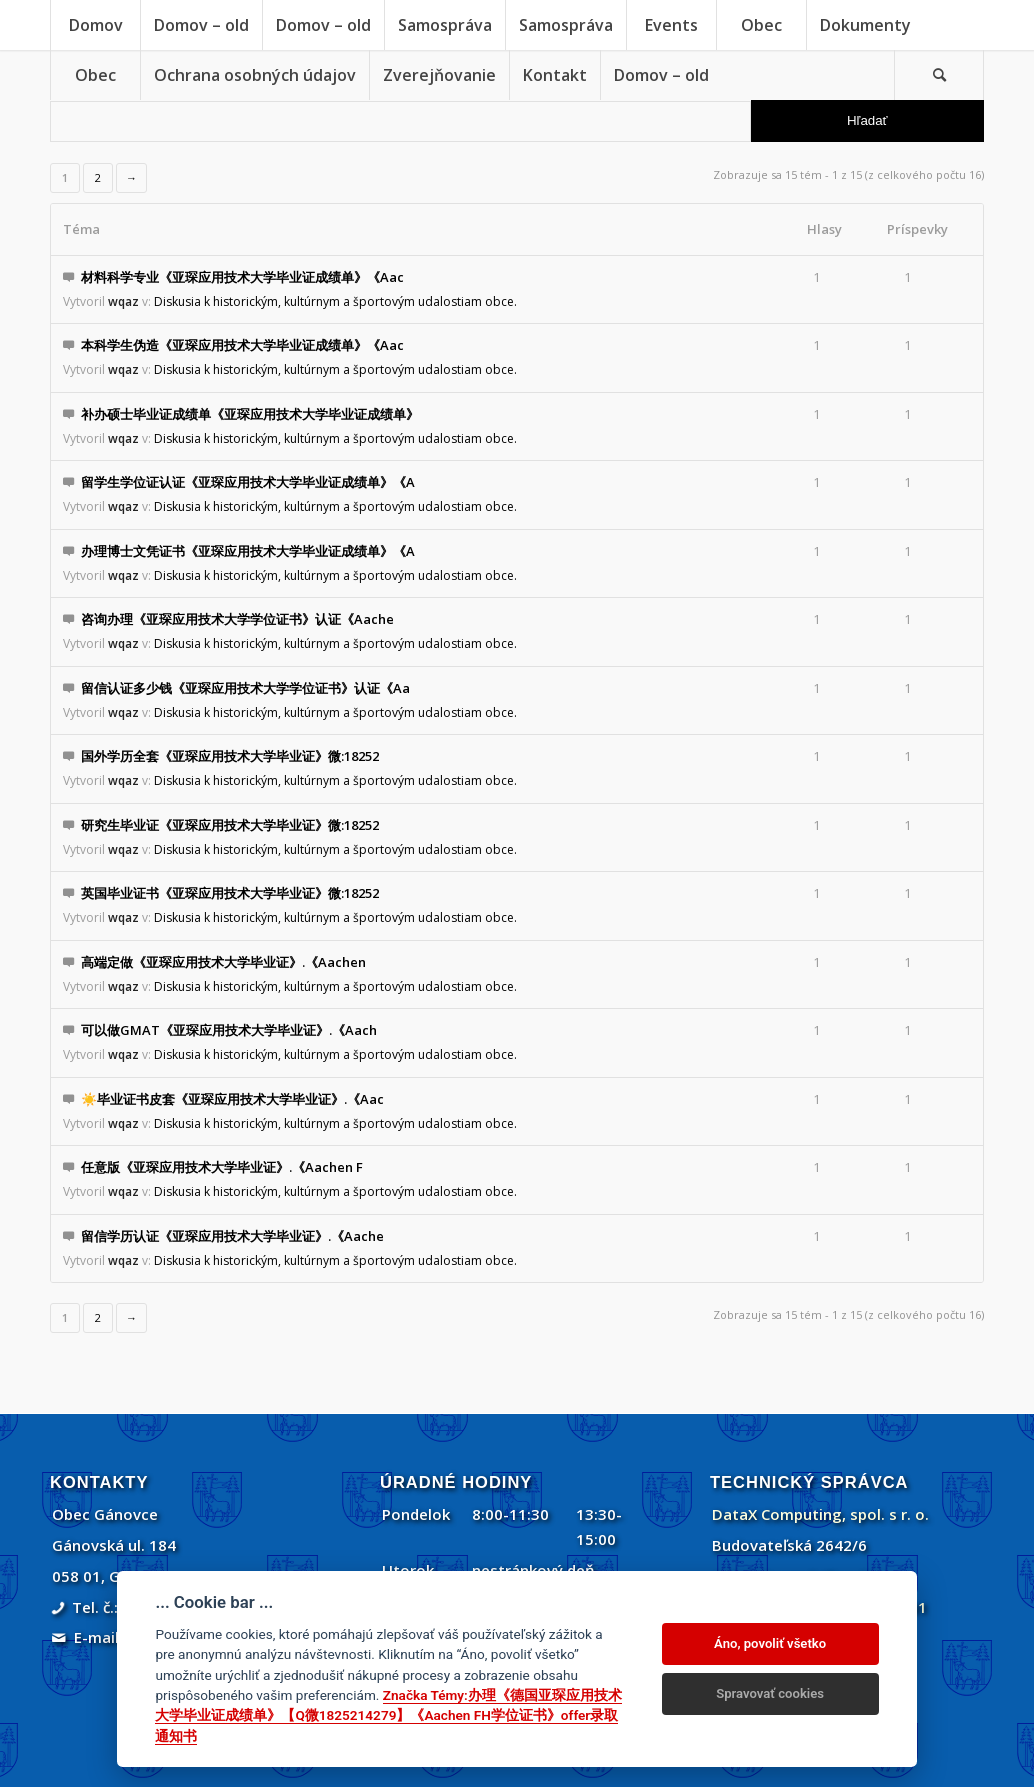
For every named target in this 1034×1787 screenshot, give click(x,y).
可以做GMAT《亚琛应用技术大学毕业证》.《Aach (229, 1030)
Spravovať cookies (770, 1693)
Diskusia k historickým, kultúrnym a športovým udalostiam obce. (335, 301)
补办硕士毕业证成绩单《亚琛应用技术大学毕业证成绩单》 (250, 414)
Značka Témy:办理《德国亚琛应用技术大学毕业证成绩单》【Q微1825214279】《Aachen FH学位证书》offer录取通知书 (388, 1715)
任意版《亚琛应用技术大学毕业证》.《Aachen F (222, 1167)
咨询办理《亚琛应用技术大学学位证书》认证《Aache (237, 619)
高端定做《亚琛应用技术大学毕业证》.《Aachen (223, 962)
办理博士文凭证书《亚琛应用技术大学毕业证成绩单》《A (248, 551)
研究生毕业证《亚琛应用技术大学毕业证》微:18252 (230, 825)
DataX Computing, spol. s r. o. (820, 1514)
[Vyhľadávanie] (939, 75)
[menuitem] (95, 25)
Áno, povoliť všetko (770, 1643)
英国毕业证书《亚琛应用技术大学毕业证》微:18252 (230, 893)
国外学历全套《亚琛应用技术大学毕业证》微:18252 (230, 756)
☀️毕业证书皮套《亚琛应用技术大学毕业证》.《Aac (232, 1099)
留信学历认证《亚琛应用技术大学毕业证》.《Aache (232, 1236)
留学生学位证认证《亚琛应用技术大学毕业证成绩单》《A (248, 482)
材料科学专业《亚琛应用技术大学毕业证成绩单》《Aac (242, 277)
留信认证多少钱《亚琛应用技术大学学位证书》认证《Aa (245, 688)
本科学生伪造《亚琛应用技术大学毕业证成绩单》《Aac (242, 345)
